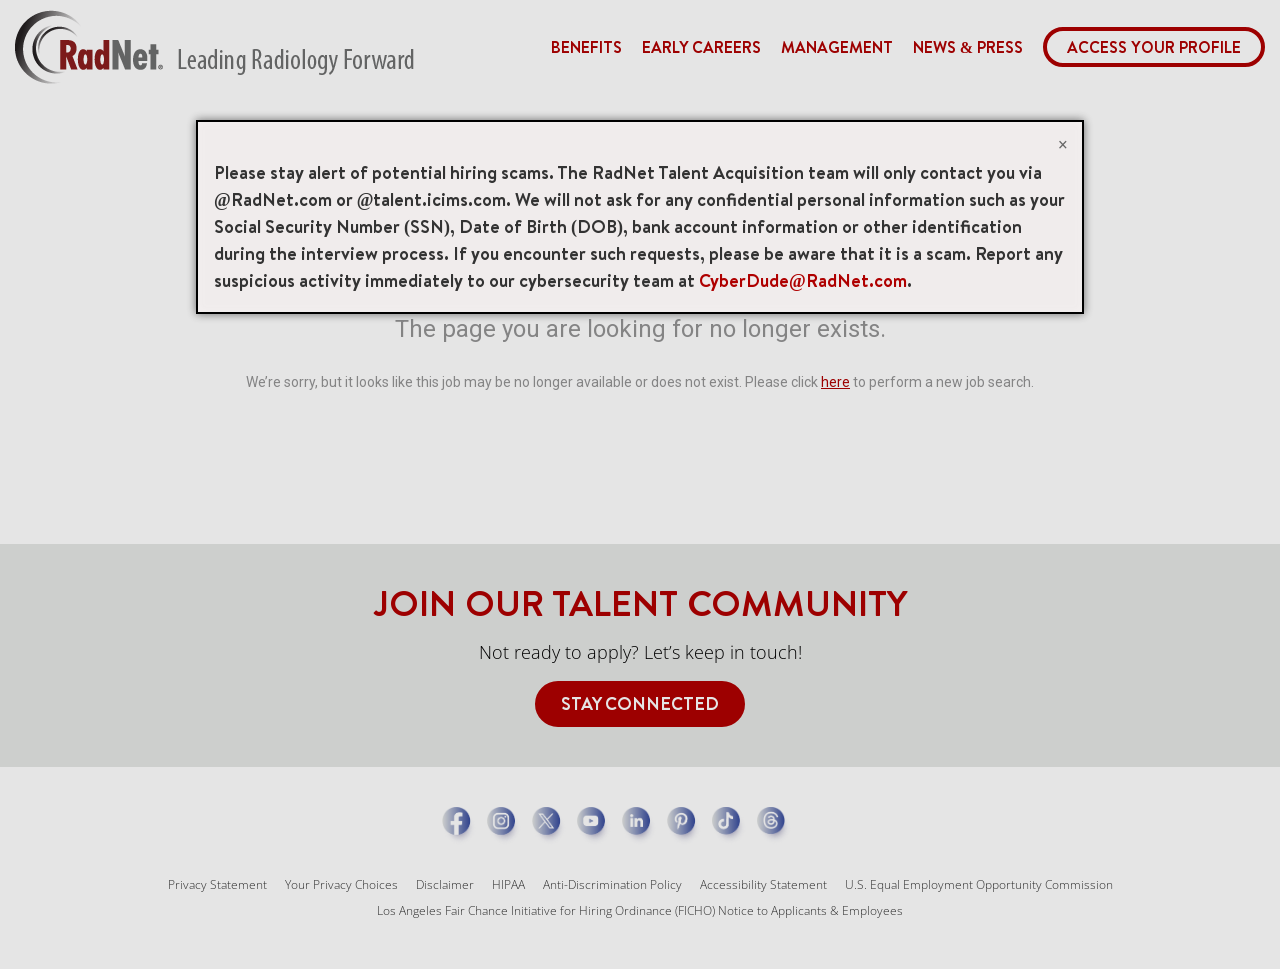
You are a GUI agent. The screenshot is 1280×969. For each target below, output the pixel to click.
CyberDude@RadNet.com (803, 280)
